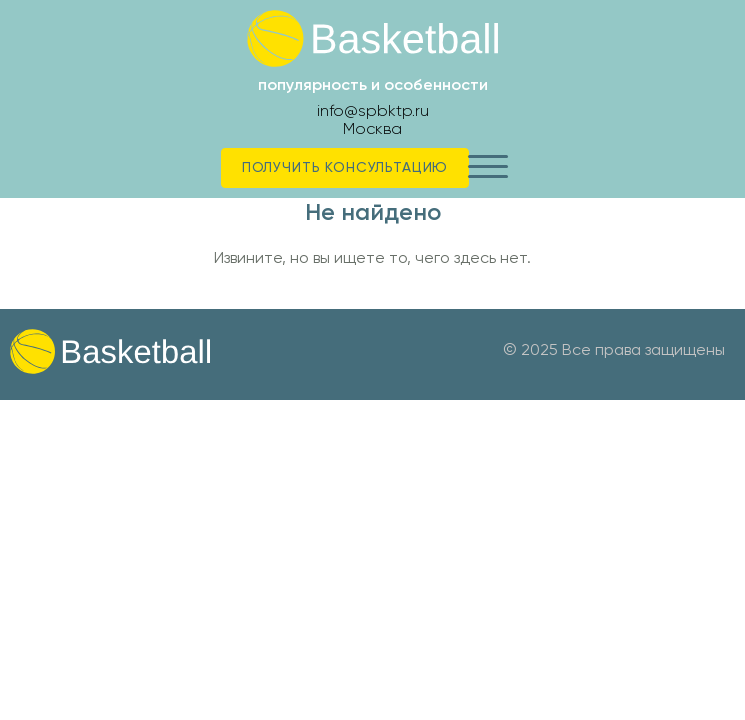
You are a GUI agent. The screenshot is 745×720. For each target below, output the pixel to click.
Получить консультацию (345, 167)
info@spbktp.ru (373, 110)
